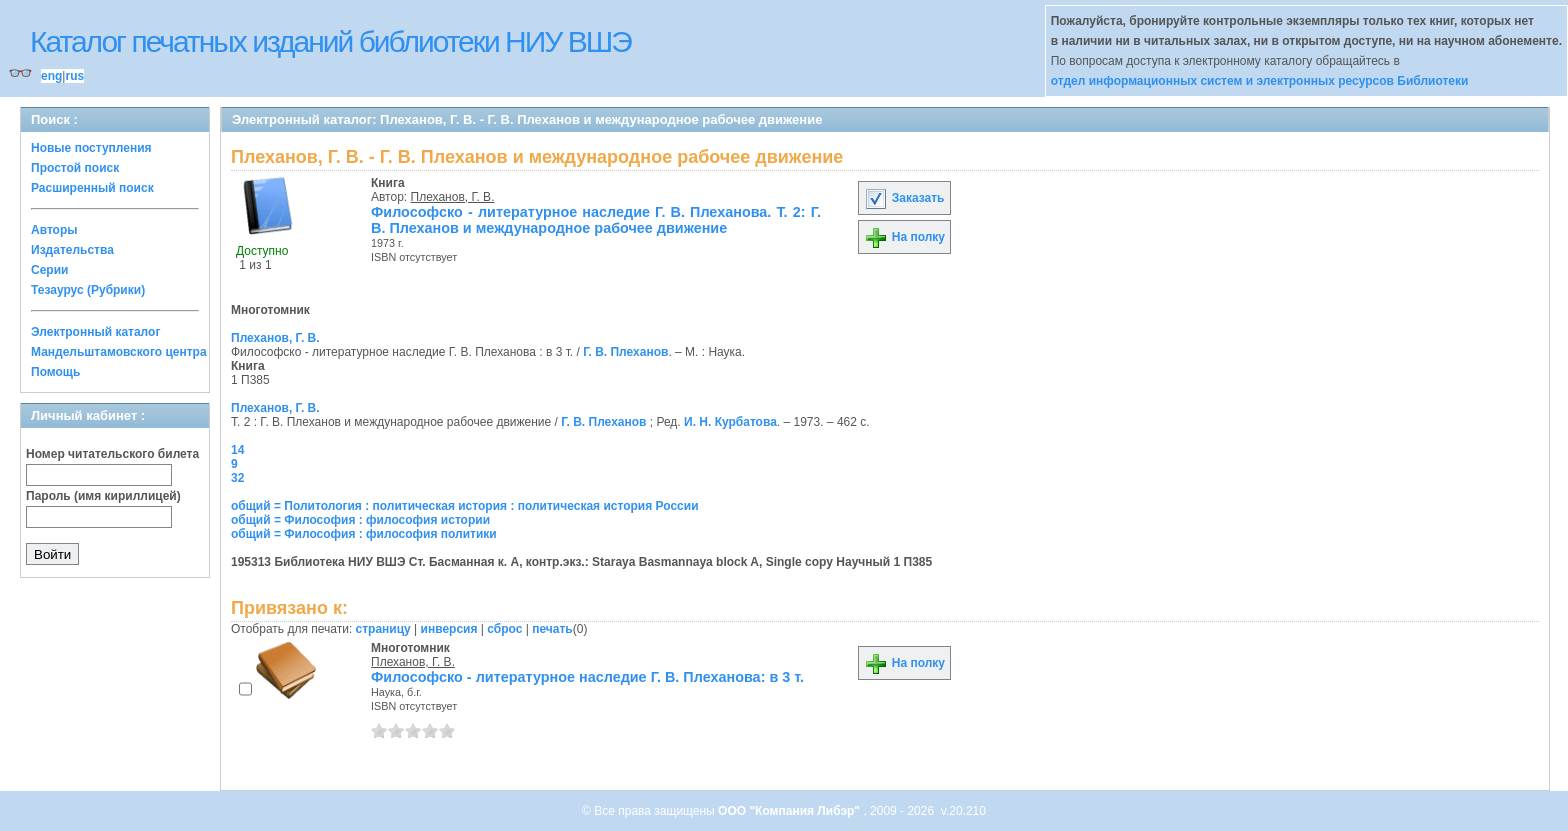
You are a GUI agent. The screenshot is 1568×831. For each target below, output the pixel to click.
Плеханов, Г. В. (453, 197)
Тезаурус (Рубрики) (88, 290)
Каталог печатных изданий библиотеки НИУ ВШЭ (330, 41)
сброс (504, 629)
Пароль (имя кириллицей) (103, 496)
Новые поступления (91, 148)
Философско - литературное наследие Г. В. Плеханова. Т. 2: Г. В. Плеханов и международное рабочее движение (596, 220)
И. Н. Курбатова (730, 422)
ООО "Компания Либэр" (790, 811)
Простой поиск (75, 168)
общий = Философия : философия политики (364, 534)
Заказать (904, 198)
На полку (904, 237)
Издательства (72, 250)
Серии (49, 270)
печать (552, 629)
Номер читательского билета (112, 454)
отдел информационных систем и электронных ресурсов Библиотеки (1260, 81)
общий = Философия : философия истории (360, 520)
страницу (383, 629)
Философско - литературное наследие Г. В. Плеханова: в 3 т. (587, 677)
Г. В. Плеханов (625, 352)
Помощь (55, 372)
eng (51, 76)
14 (237, 450)
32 (237, 478)
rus (74, 76)
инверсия (449, 629)
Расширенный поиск (92, 188)
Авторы (54, 230)
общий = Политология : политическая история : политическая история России (465, 506)
